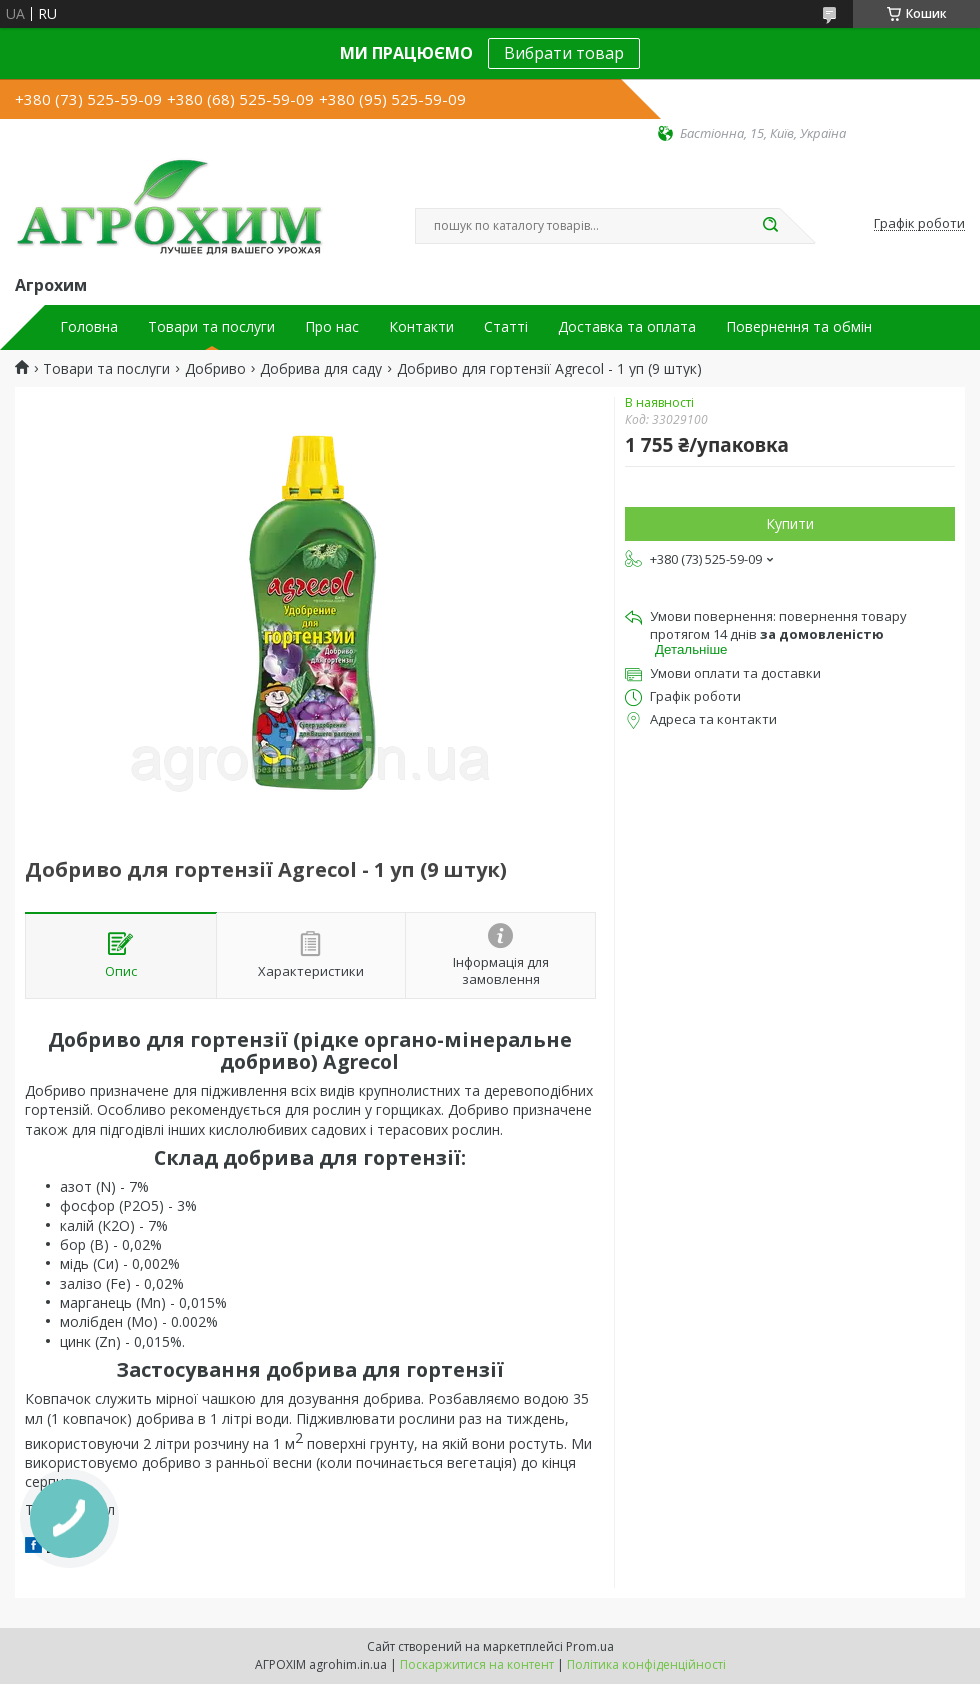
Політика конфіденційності (646, 1664)
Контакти (421, 327)
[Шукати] (770, 226)
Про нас (332, 327)
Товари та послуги (211, 327)
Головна (89, 327)
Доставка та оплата (627, 327)
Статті (506, 327)
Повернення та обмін (799, 327)
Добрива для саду (321, 369)
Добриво (215, 369)
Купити (790, 523)
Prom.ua (590, 1646)
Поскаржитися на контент (477, 1664)
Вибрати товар (564, 53)
